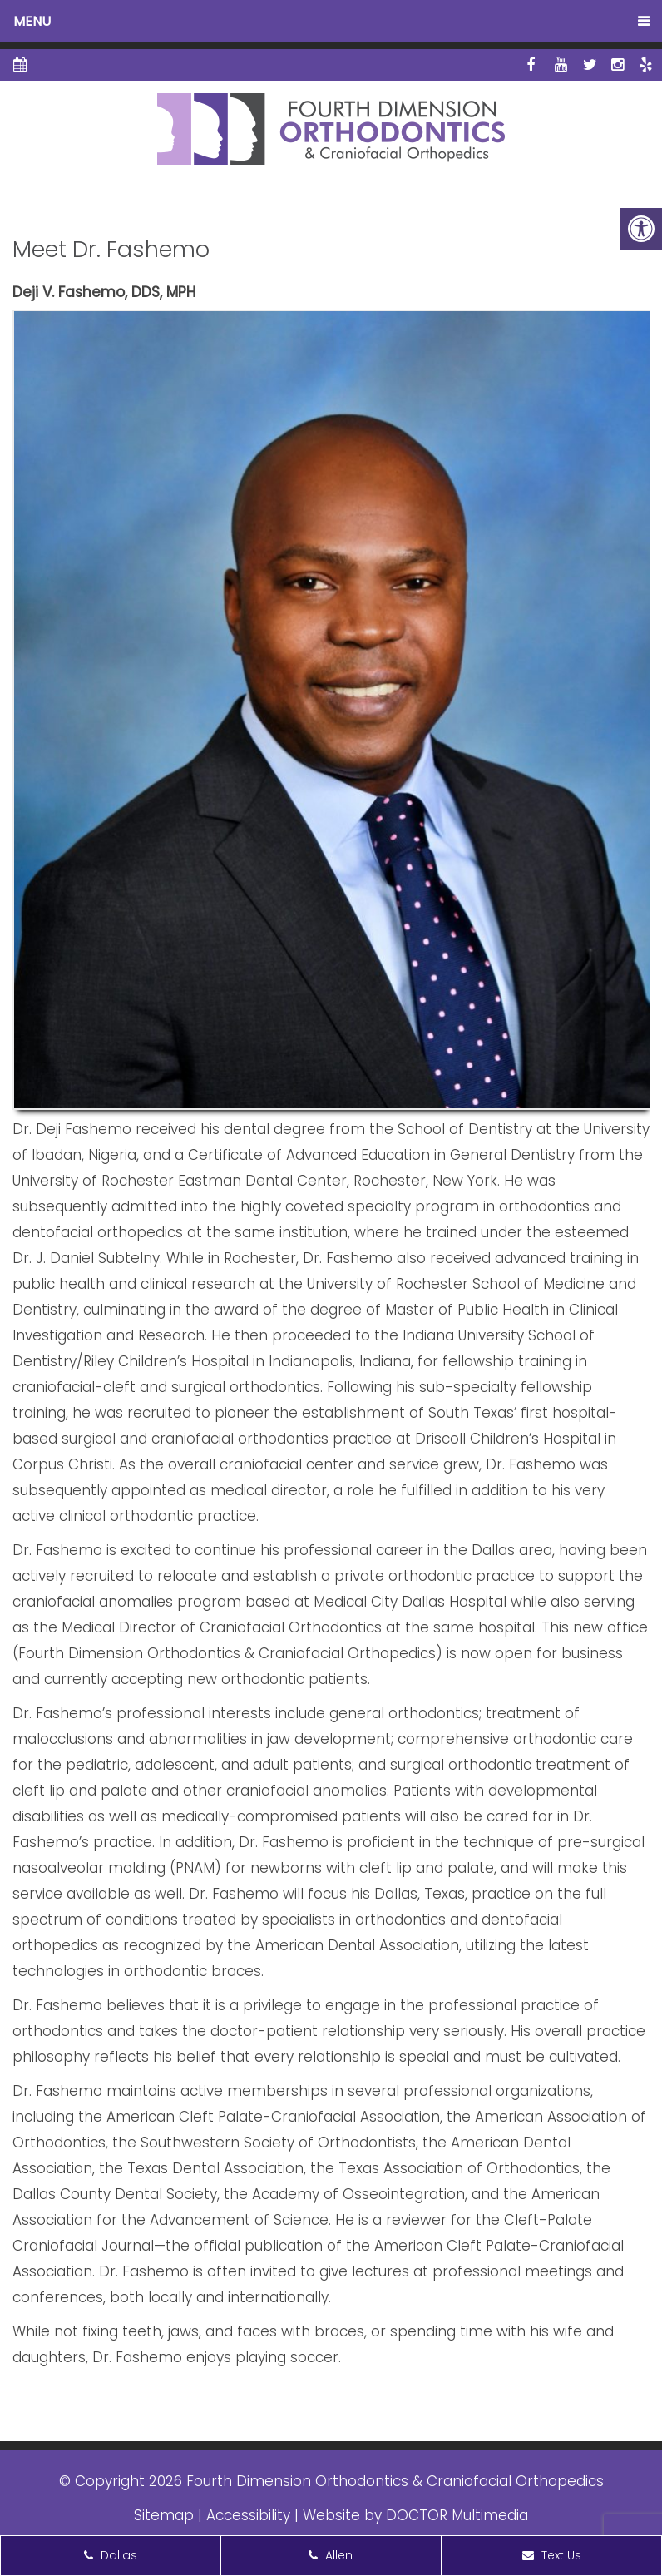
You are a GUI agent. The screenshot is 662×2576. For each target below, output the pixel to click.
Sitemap (164, 2515)
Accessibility (248, 2515)
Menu (32, 21)
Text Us (551, 2555)
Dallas (110, 2555)
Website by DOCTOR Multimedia (415, 2515)
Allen (331, 2555)
